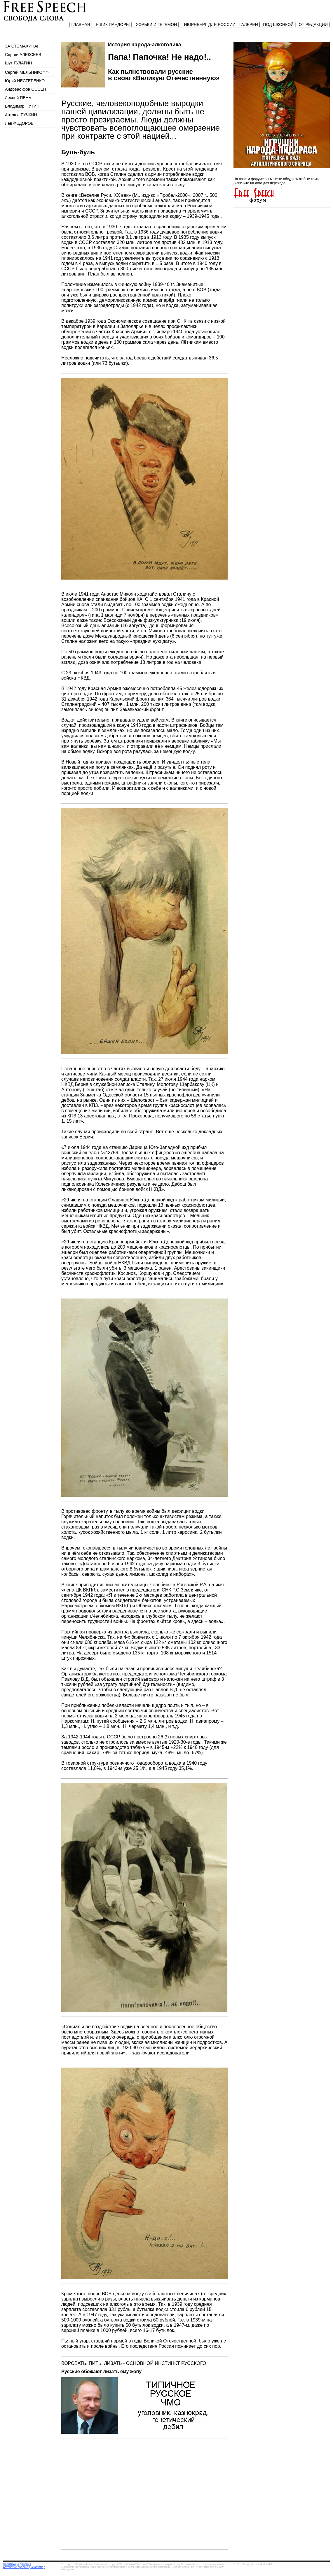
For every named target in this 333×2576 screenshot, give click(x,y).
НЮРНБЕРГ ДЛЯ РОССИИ (209, 24)
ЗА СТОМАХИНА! (21, 46)
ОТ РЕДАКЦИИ (313, 24)
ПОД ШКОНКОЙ (278, 24)
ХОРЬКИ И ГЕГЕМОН (156, 24)
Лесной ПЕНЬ (18, 97)
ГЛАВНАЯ (81, 24)
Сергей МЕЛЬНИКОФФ (27, 72)
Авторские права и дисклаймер (24, 2567)
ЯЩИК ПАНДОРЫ (112, 24)
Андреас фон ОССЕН (25, 89)
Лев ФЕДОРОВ (19, 123)
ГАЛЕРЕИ (248, 24)
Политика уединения (17, 2564)
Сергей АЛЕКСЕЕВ (23, 54)
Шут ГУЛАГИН (18, 63)
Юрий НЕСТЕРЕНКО (25, 80)
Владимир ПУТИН (22, 106)
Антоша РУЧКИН (21, 115)
